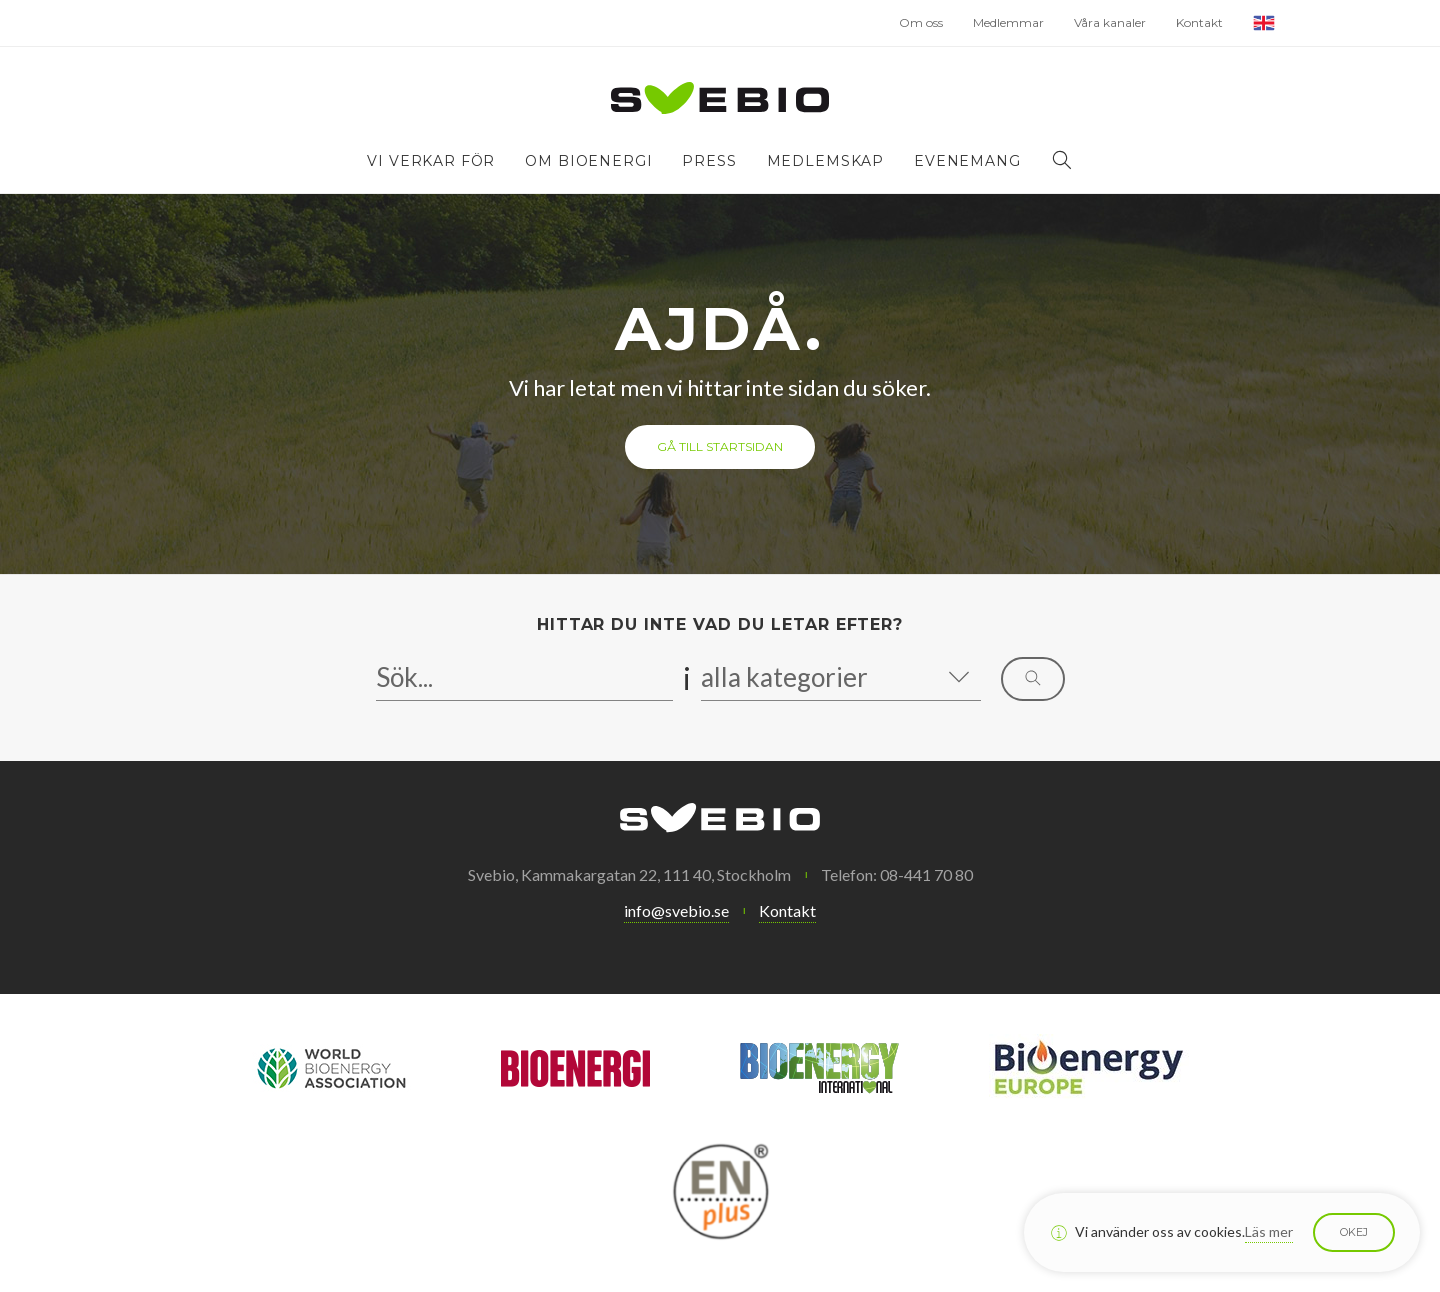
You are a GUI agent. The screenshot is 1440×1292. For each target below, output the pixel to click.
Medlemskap (825, 161)
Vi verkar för (431, 161)
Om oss (921, 22)
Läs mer (1269, 1231)
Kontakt (1199, 22)
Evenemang (967, 161)
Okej (1354, 1232)
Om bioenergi (588, 161)
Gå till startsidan (720, 446)
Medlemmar (1008, 22)
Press (709, 161)
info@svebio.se (676, 910)
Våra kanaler (1110, 22)
